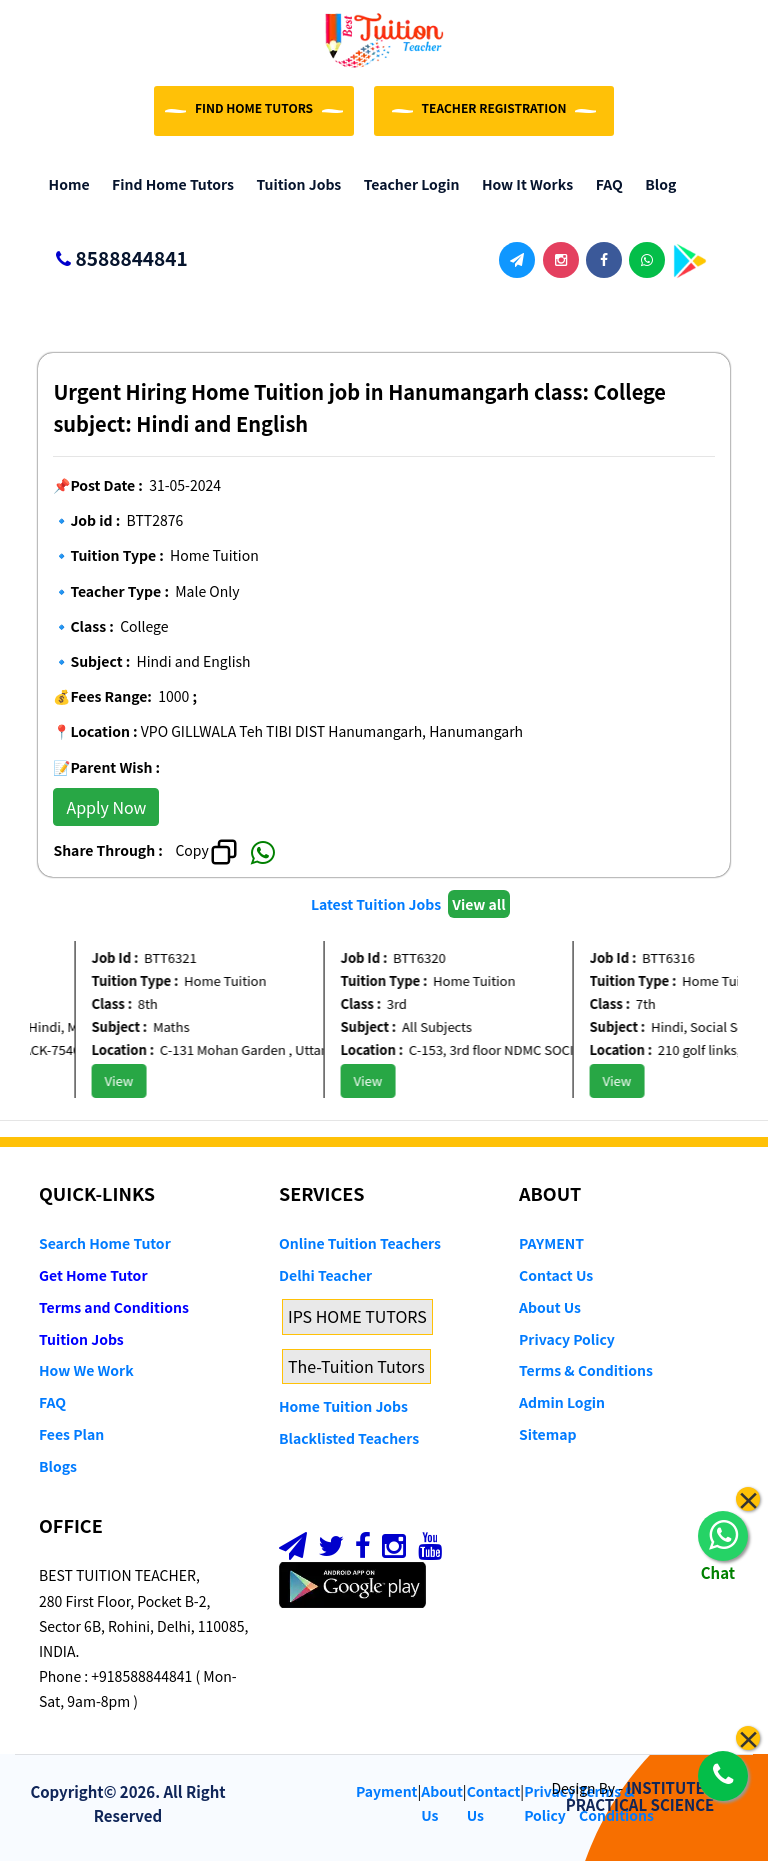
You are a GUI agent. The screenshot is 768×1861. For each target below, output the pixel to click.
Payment (387, 1791)
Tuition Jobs (294, 184)
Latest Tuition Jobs (377, 904)
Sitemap (547, 1434)
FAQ (604, 184)
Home (64, 184)
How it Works (522, 184)
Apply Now (106, 807)
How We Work (86, 1370)
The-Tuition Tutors (356, 1366)
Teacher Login (406, 184)
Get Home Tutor (93, 1275)
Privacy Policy (567, 1339)
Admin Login (562, 1402)
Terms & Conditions (586, 1370)
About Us (550, 1307)
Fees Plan (71, 1434)
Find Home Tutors (168, 184)
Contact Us (556, 1275)
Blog (656, 184)
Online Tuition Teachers (360, 1243)
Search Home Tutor (105, 1243)
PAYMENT (551, 1243)
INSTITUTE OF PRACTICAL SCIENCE (647, 1796)
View (131, 1080)
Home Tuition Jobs (343, 1406)
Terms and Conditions (114, 1307)
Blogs (58, 1466)
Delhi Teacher (325, 1275)
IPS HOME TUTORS (357, 1316)
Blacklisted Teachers (349, 1438)
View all (478, 904)
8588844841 (113, 259)
